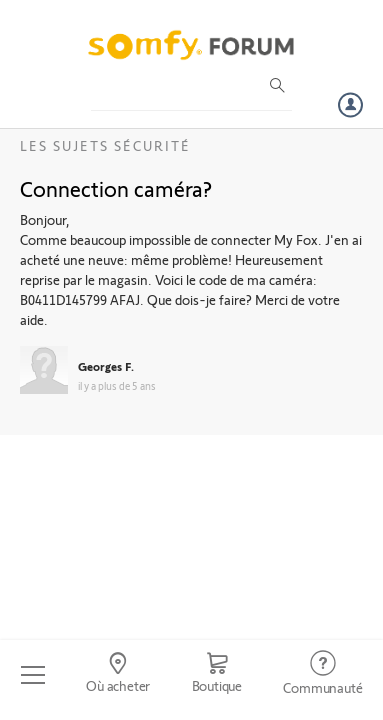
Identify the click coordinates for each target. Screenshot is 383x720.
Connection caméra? (116, 188)
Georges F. (106, 366)
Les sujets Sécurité (105, 145)
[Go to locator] (117, 675)
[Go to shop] (217, 675)
